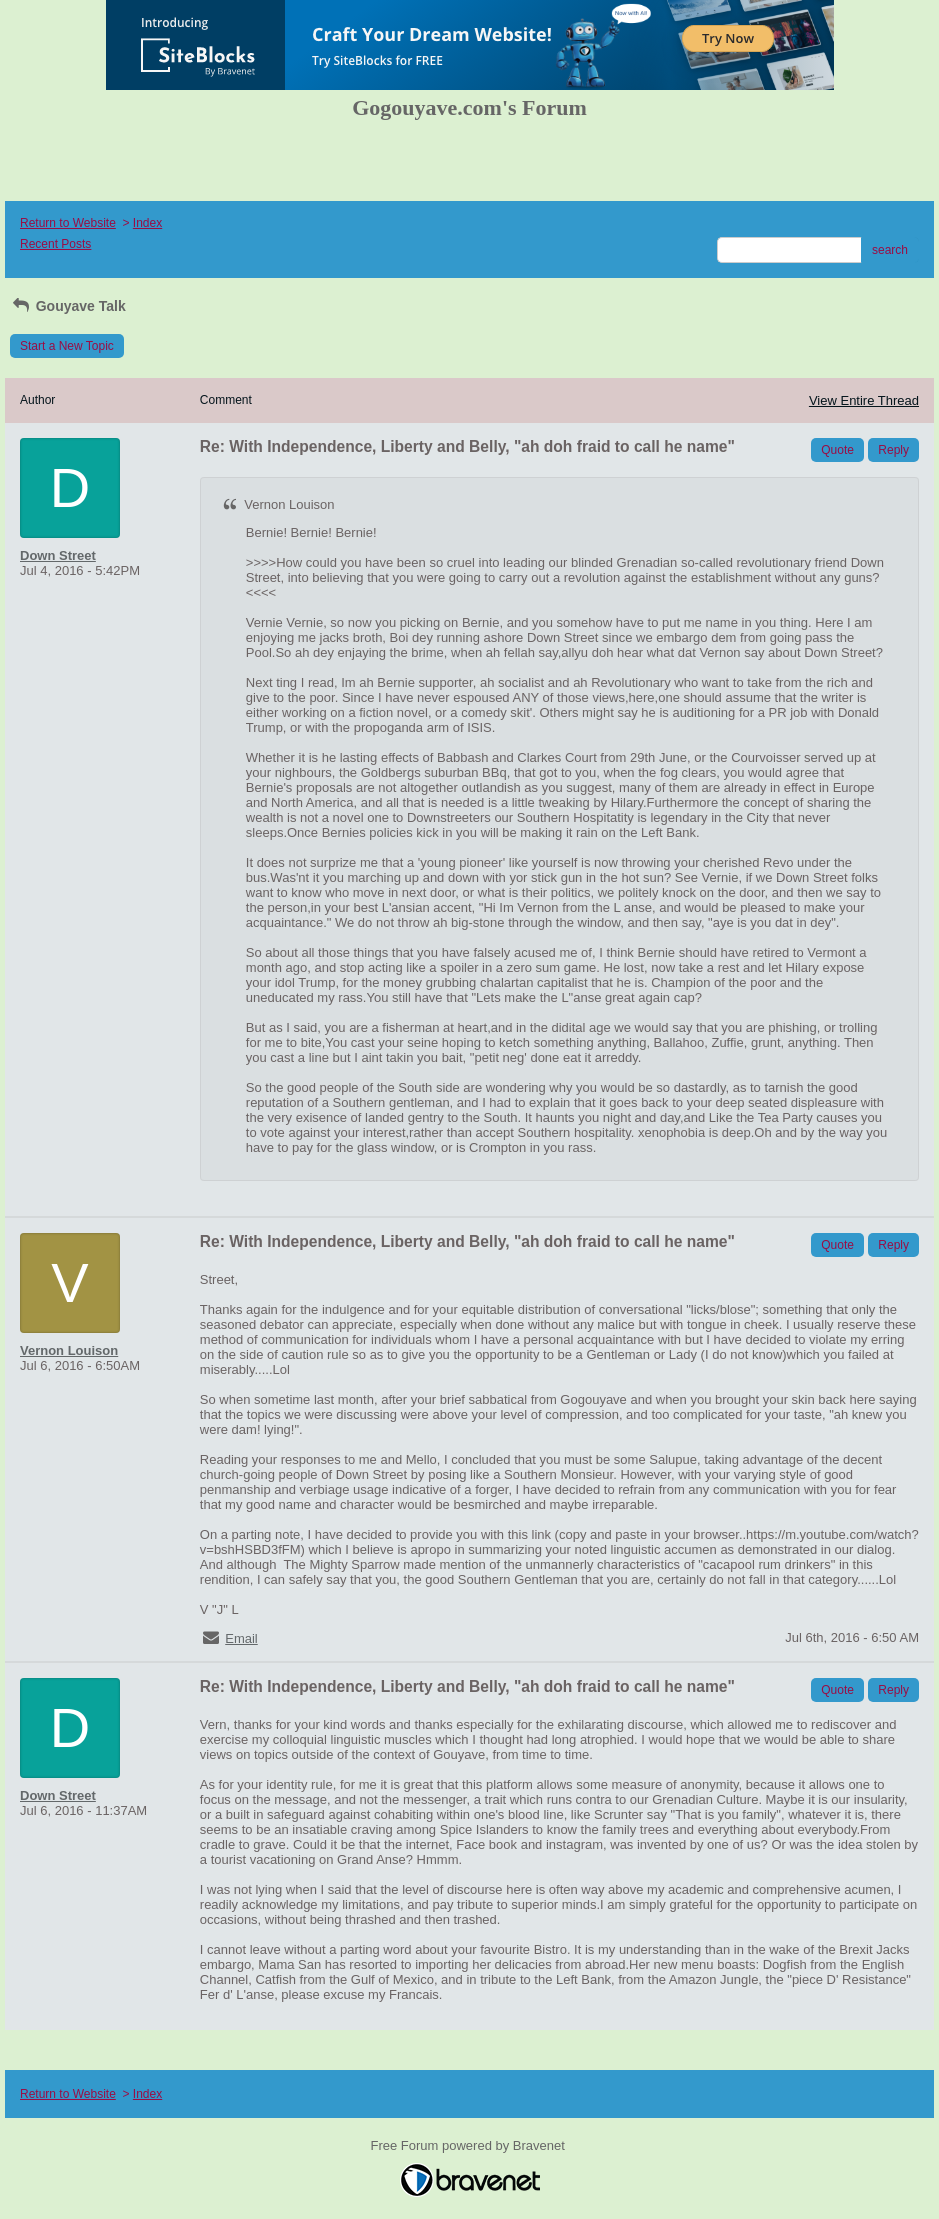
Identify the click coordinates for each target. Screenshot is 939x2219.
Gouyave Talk (68, 306)
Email (241, 1638)
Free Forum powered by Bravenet (470, 2145)
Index (147, 223)
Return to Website (68, 223)
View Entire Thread (864, 400)
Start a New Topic (67, 346)
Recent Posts (55, 244)
